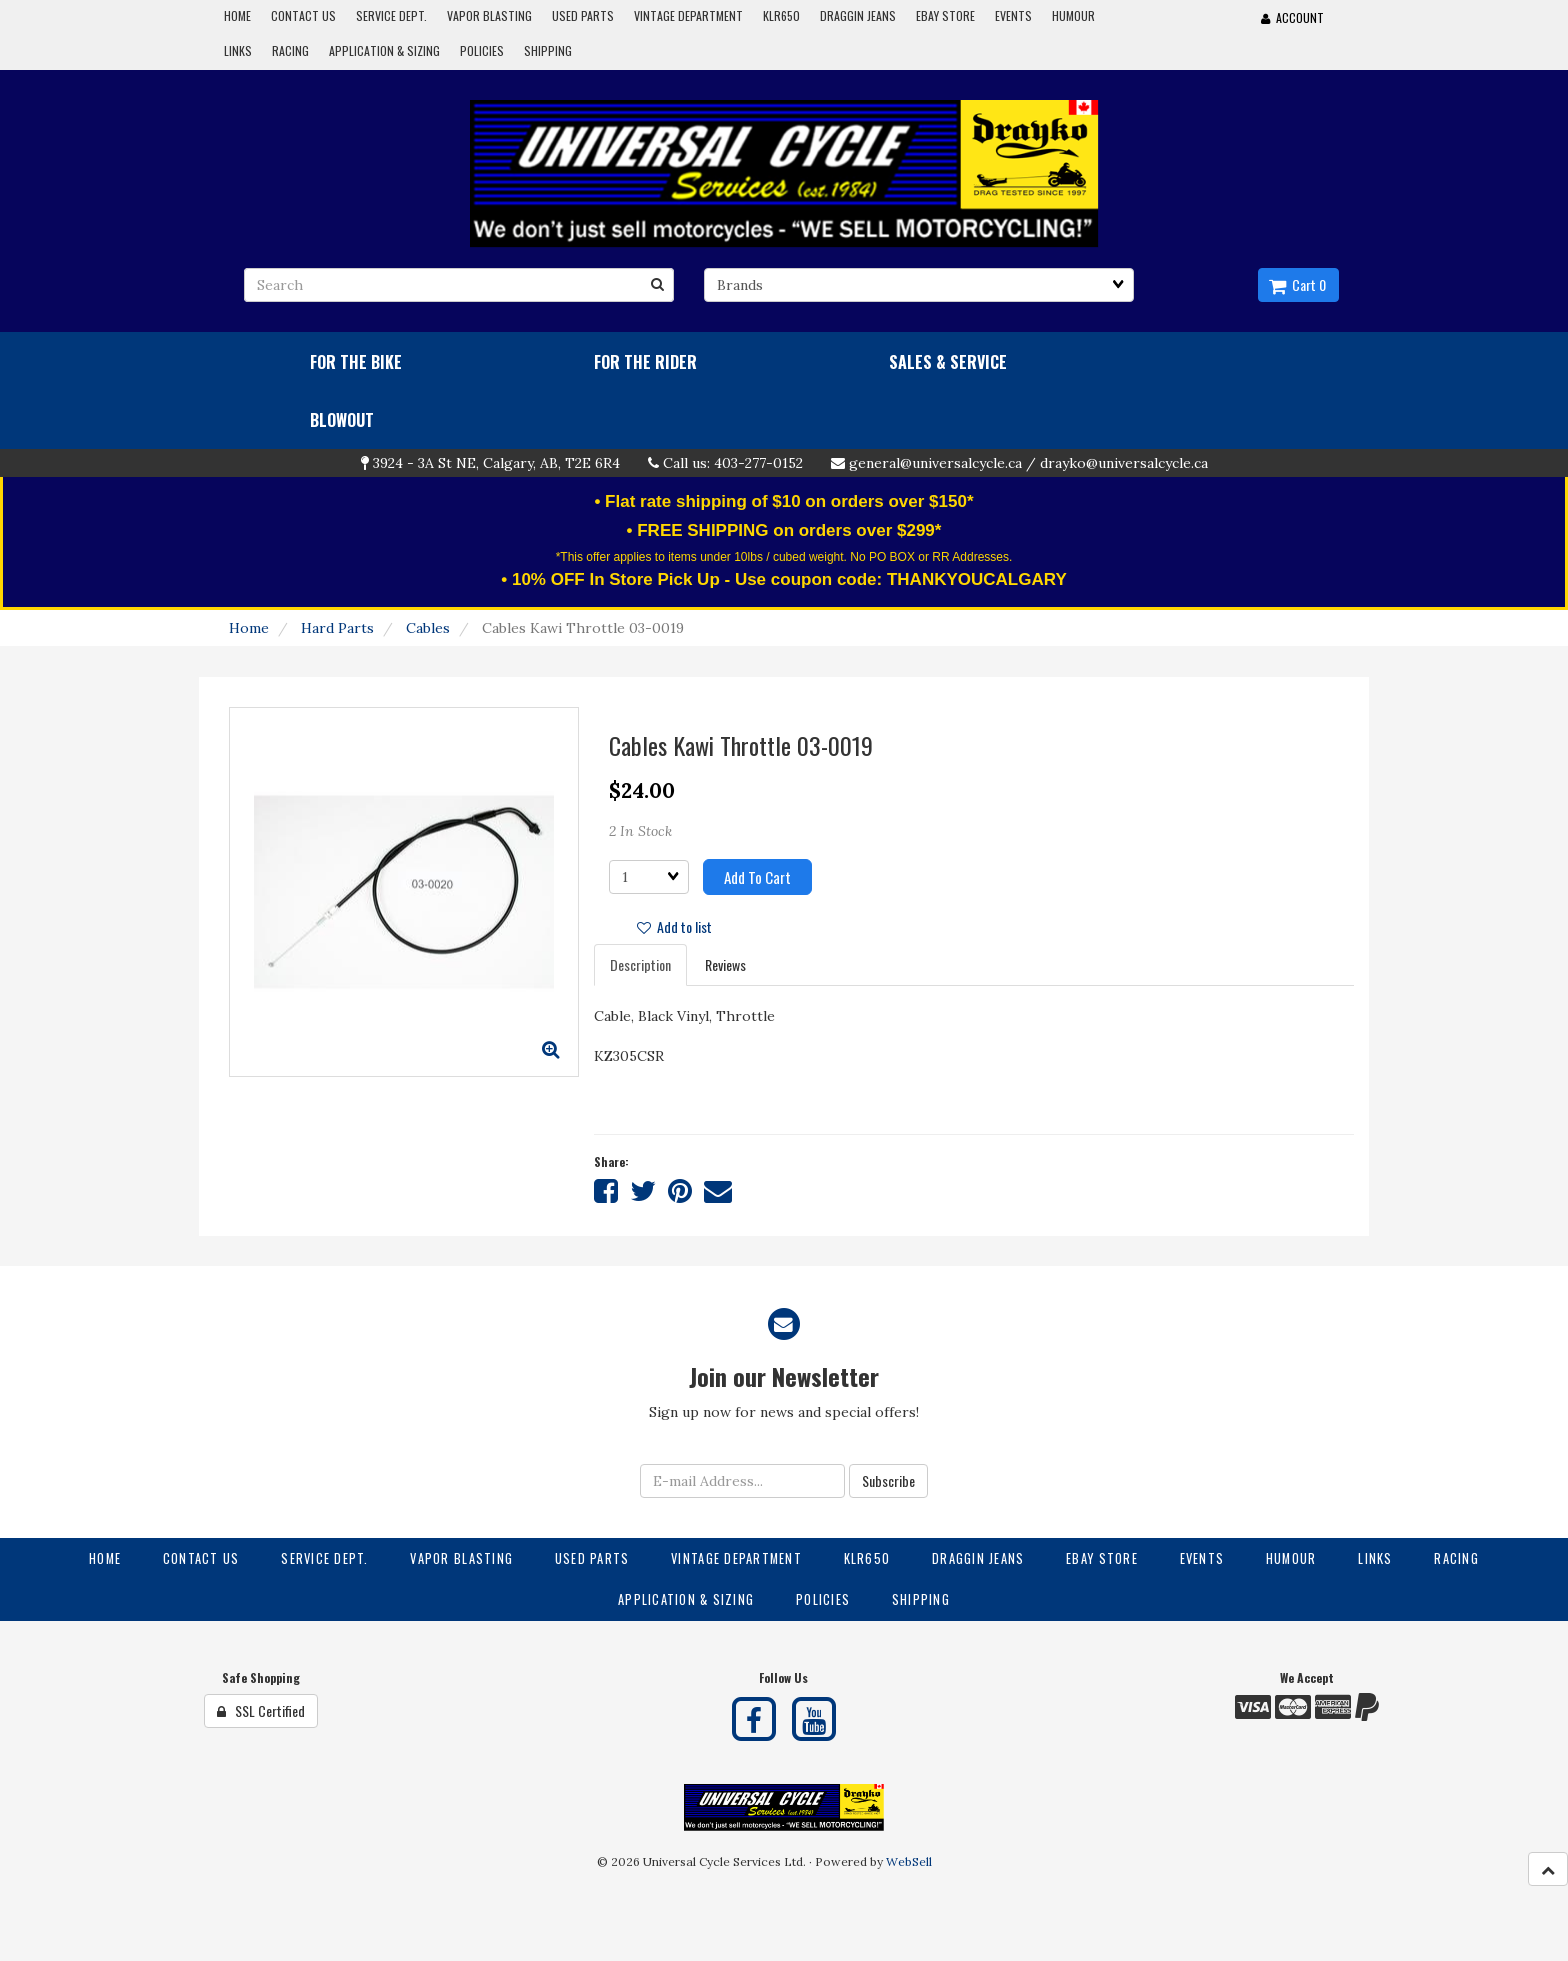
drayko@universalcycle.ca (1124, 463)
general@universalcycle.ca (935, 463)
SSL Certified (261, 1710)
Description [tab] (640, 964)
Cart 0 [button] (1297, 284)
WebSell (909, 1861)
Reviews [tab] (725, 964)
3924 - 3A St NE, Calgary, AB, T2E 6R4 (496, 463)
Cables (428, 628)
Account (1292, 17)
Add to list (674, 926)
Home (249, 628)
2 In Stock (640, 831)
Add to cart (757, 877)
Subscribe (888, 1480)
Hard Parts (337, 628)
